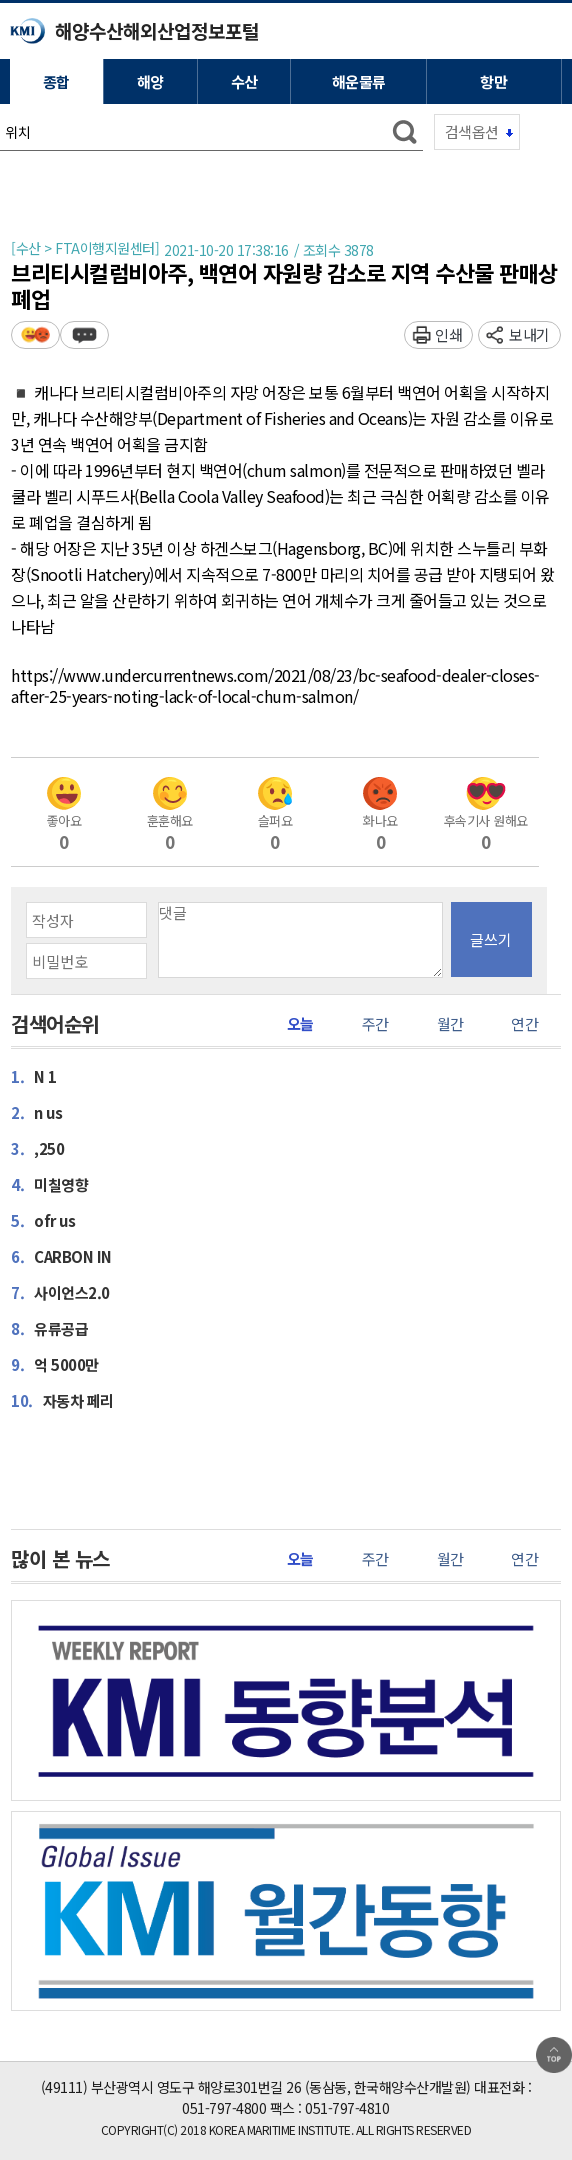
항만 (493, 81)
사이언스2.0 (60, 1292)
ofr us (43, 1220)
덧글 (84, 334)
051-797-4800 (224, 2108)
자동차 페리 (62, 1400)
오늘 (300, 1024)
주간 (375, 1024)
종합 (56, 81)
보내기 (529, 334)
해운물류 (359, 81)
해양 (150, 81)
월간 (450, 1024)
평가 (35, 334)
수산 (244, 81)
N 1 (34, 1076)
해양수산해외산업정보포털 (157, 30)
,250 (37, 1148)
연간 (524, 1024)
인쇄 (448, 334)
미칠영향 (49, 1184)
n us (36, 1112)
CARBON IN (61, 1256)
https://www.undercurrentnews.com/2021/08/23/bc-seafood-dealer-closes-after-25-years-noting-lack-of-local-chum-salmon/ (275, 686)
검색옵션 (472, 131)
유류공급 (49, 1328)
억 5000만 (55, 1364)
